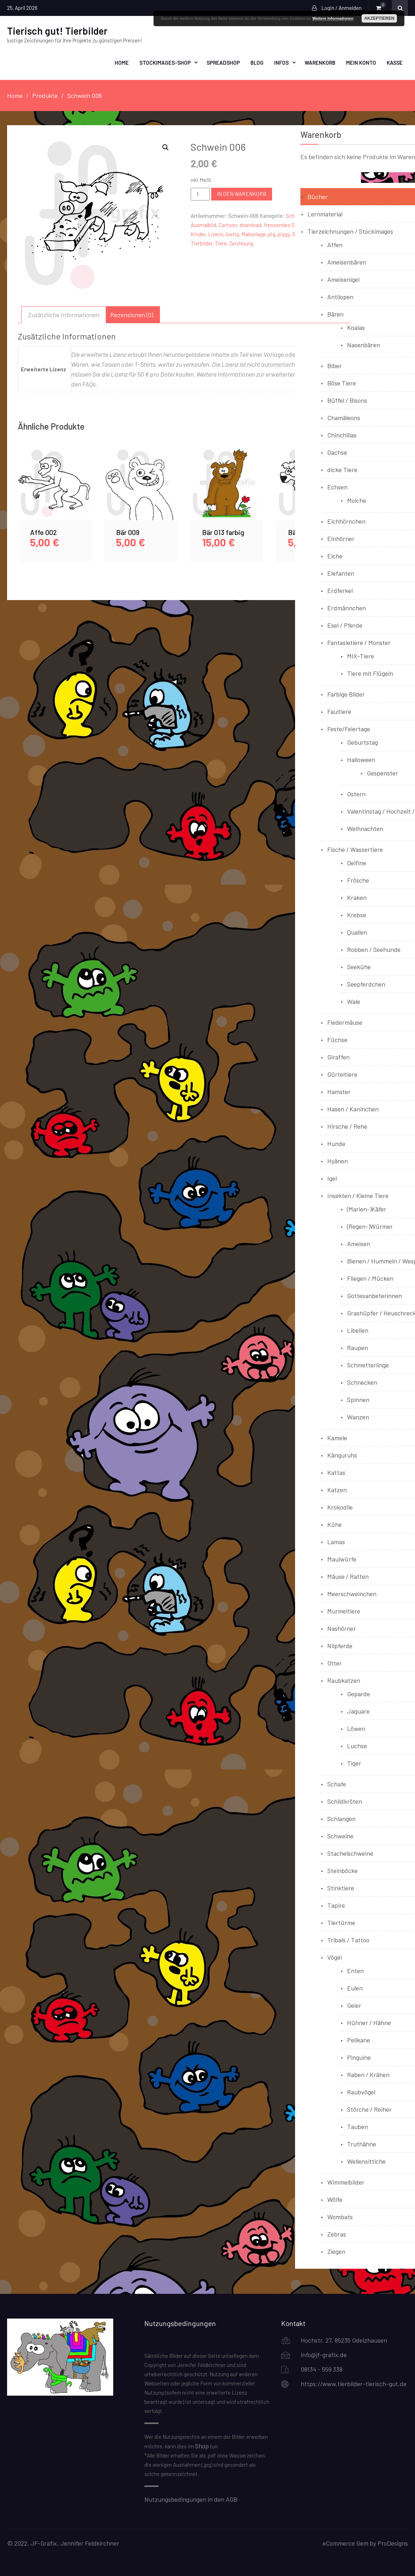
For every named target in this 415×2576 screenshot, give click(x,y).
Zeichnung (241, 243)
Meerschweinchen (351, 1593)
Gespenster (382, 773)
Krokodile (340, 1507)
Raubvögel (361, 2091)
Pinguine (359, 2057)
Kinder (198, 234)
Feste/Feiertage (348, 728)
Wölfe (334, 2199)
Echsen (337, 486)
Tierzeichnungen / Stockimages (350, 231)
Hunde (336, 1143)
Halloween (361, 759)
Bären (335, 314)
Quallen (357, 932)
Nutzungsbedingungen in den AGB (190, 2499)
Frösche (358, 880)
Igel (332, 1178)
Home (122, 62)
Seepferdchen (366, 984)
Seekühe (359, 966)
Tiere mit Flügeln (370, 673)
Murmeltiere (343, 1611)
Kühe (334, 1524)
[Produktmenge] (200, 193)
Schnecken (362, 1382)
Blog (257, 62)
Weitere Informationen (332, 18)
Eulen (355, 1987)
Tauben (357, 2126)
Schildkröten (344, 1801)
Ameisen (358, 1243)
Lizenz (215, 234)
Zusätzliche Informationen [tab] (63, 314)
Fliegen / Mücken (370, 1278)
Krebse (356, 914)
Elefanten (340, 573)
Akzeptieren (379, 18)
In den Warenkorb (241, 193)
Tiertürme (341, 1922)
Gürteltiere (342, 1074)
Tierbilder (201, 243)
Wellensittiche (366, 2161)
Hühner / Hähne (369, 2022)
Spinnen (358, 1399)
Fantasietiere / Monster (359, 642)
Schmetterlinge (368, 1364)
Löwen (356, 1728)
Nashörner (341, 1628)
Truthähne (361, 2143)
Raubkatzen (343, 1680)
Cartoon (228, 224)
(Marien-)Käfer (366, 1209)
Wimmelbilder (345, 2182)
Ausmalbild (203, 224)
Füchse (337, 1039)
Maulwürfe (341, 1559)
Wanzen (358, 1416)
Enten (355, 1970)
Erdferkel (340, 590)
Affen (334, 244)
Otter (334, 1663)
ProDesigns (392, 2543)
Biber (334, 365)
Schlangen (341, 1818)
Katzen (337, 1489)
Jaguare (358, 1711)
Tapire (336, 1905)
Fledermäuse (344, 1022)
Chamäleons (343, 417)
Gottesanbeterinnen (374, 1295)
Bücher (317, 196)
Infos (281, 62)
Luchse (357, 1745)
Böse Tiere (341, 382)
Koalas (356, 327)
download (250, 224)
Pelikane (358, 2039)
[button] (165, 147)
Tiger (354, 1763)
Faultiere (339, 711)
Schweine (340, 1835)
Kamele (337, 1437)
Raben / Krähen (368, 2074)
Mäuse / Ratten (348, 1576)
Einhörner (341, 538)
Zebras (336, 2234)
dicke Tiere (342, 469)
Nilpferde (339, 1645)
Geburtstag (362, 742)
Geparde (358, 1693)
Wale (353, 1001)
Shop (202, 2445)
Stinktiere (340, 1887)
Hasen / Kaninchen (353, 1108)
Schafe (336, 1783)
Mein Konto (361, 62)
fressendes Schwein (287, 224)
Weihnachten (365, 828)
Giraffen (338, 1056)
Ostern (356, 793)
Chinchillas (342, 434)
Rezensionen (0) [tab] (131, 314)
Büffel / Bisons (347, 400)
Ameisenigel (343, 279)
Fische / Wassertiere (355, 849)
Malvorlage (253, 234)
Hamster (339, 1091)
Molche (356, 500)
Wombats (340, 2216)
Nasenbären (363, 344)
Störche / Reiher (369, 2109)
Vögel (334, 1957)
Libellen (357, 1330)
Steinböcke (342, 1870)
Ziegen (336, 2251)
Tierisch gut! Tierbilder (57, 30)
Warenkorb (320, 62)
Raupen (357, 1347)
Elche (334, 555)
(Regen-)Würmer (370, 1226)
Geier (354, 2005)
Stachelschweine (350, 1853)
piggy (284, 234)
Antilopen (340, 296)
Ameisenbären (346, 262)
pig (271, 234)
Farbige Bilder (346, 694)
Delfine (356, 862)
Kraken (357, 897)
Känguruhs (342, 1455)
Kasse (395, 62)
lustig (232, 234)
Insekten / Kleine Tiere (357, 1195)
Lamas (336, 1541)
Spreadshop (223, 62)
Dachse (337, 452)
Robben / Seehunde (373, 949)
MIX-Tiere (360, 655)
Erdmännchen (346, 607)
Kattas (336, 1472)
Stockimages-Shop (165, 62)
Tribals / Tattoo (348, 1939)
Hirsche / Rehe (347, 1126)
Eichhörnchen (346, 521)
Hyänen (337, 1160)
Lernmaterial (324, 213)
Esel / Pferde (344, 625)
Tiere (221, 243)
